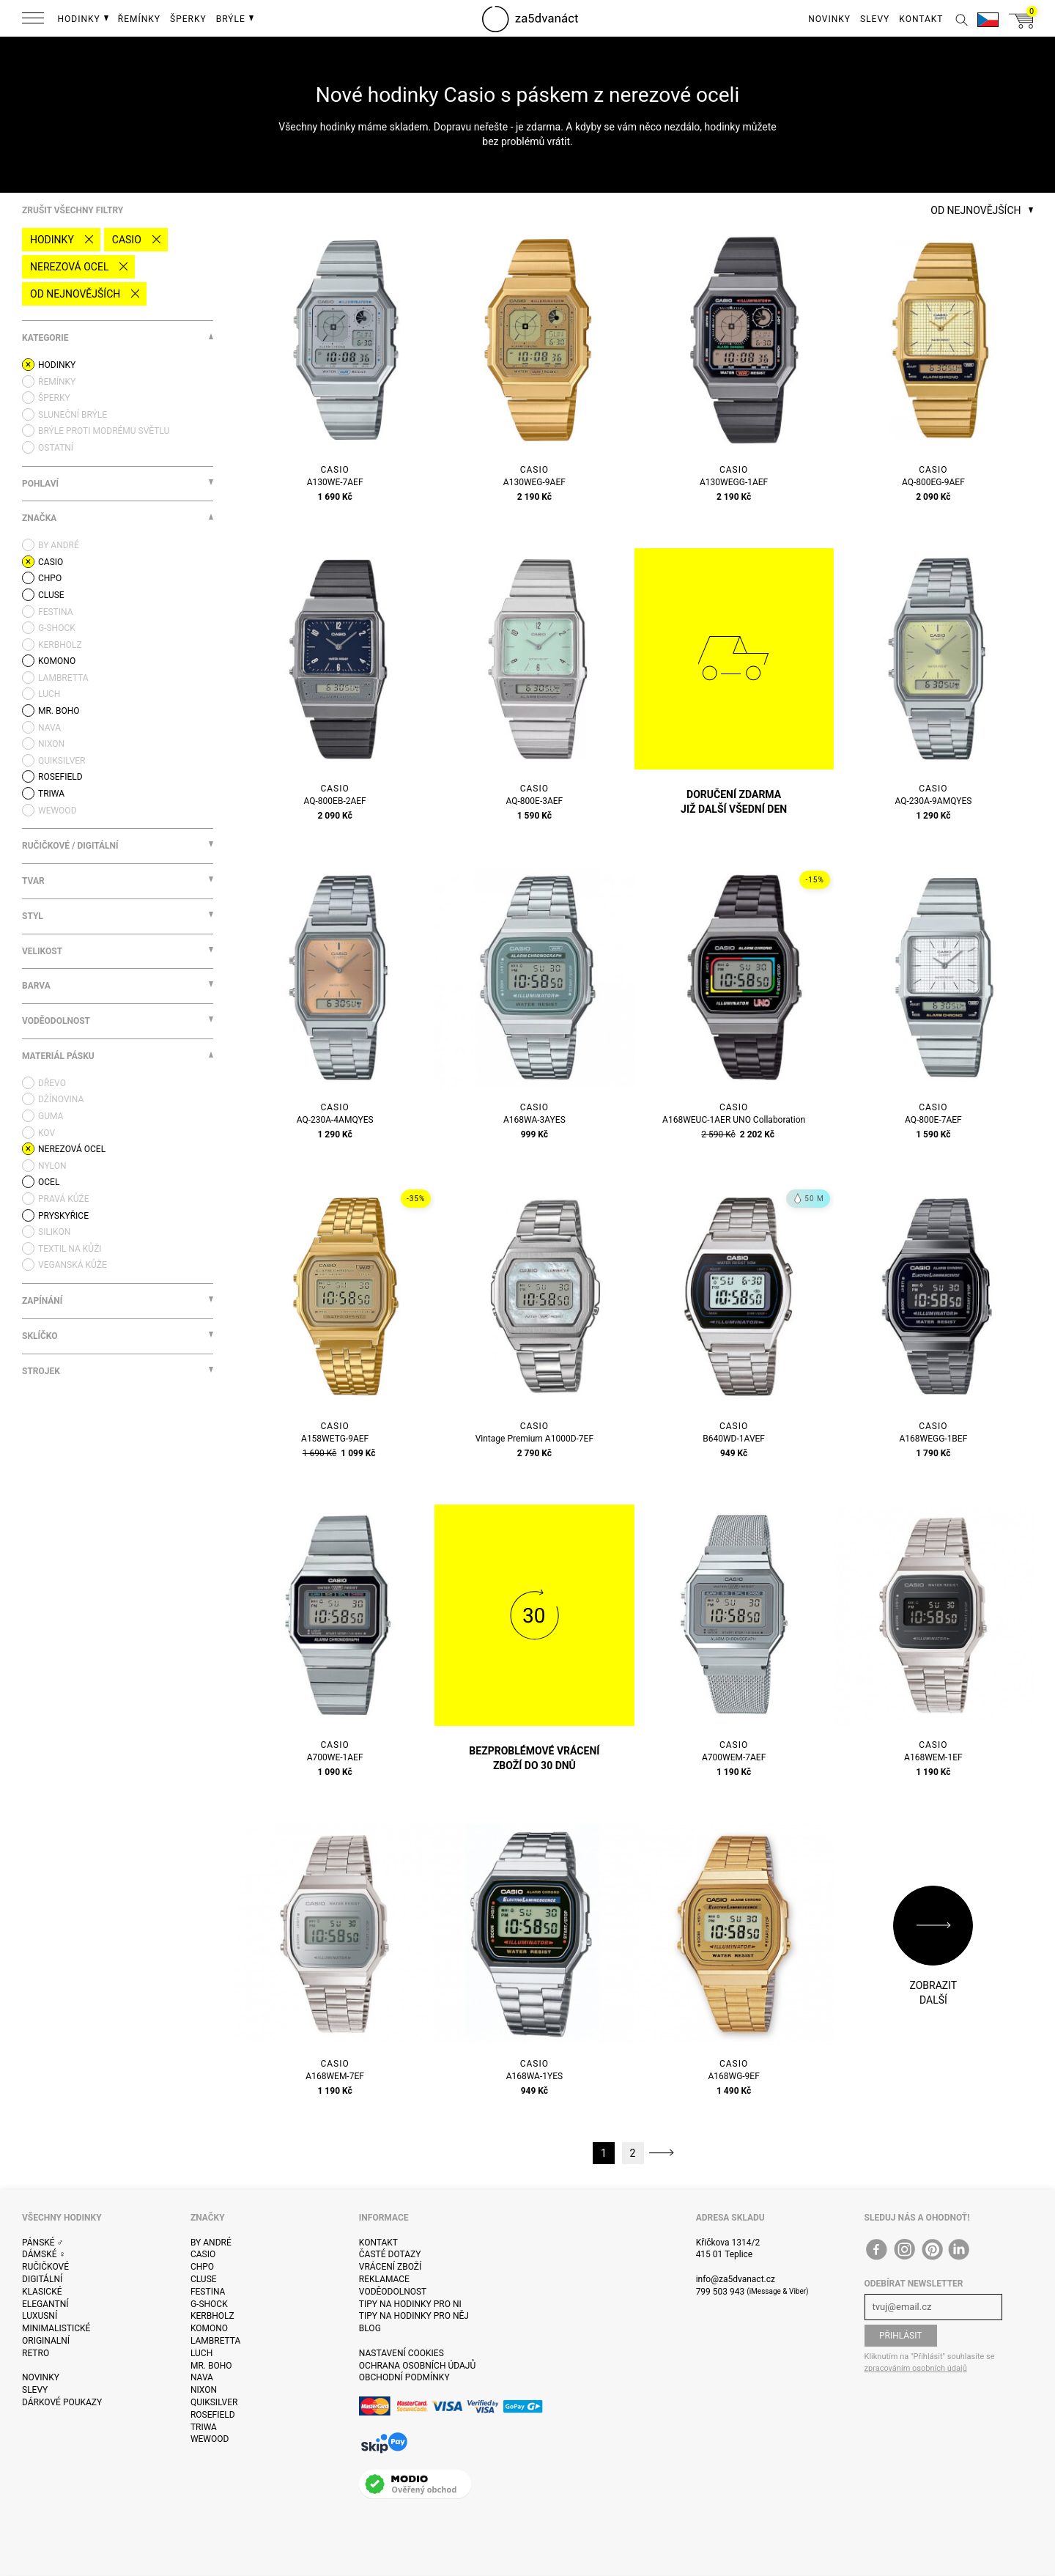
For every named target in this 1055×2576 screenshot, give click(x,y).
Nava (201, 2377)
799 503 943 (720, 2292)
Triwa (203, 2427)
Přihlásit (900, 2335)
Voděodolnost (392, 2292)
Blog (370, 2328)
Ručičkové (45, 2267)
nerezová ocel (69, 267)
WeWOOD (209, 2439)
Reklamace (384, 2279)
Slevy (35, 2390)
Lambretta (215, 2341)
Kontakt (378, 2242)
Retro (35, 2353)
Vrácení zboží (390, 2267)
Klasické (42, 2292)
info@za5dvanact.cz (735, 2279)
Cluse (203, 2279)
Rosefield (212, 2415)
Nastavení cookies (401, 2353)
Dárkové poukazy (62, 2402)
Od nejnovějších (75, 294)
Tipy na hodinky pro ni (410, 2304)
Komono (209, 2328)
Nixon (203, 2390)
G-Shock (209, 2304)
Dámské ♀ (44, 2254)
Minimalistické (56, 2328)
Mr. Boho (211, 2366)
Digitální (42, 2279)
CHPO (202, 2267)
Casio (126, 240)
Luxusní (39, 2316)
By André (211, 2242)
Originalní (46, 2341)
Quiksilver (214, 2402)
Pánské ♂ (43, 2242)
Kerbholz (212, 2316)
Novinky (40, 2377)
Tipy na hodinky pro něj (414, 2316)
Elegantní (45, 2304)
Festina (208, 2292)
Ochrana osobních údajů (417, 2366)
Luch (201, 2353)
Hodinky (52, 240)
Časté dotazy (390, 2254)
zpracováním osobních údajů (916, 2368)
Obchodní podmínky (404, 2377)
